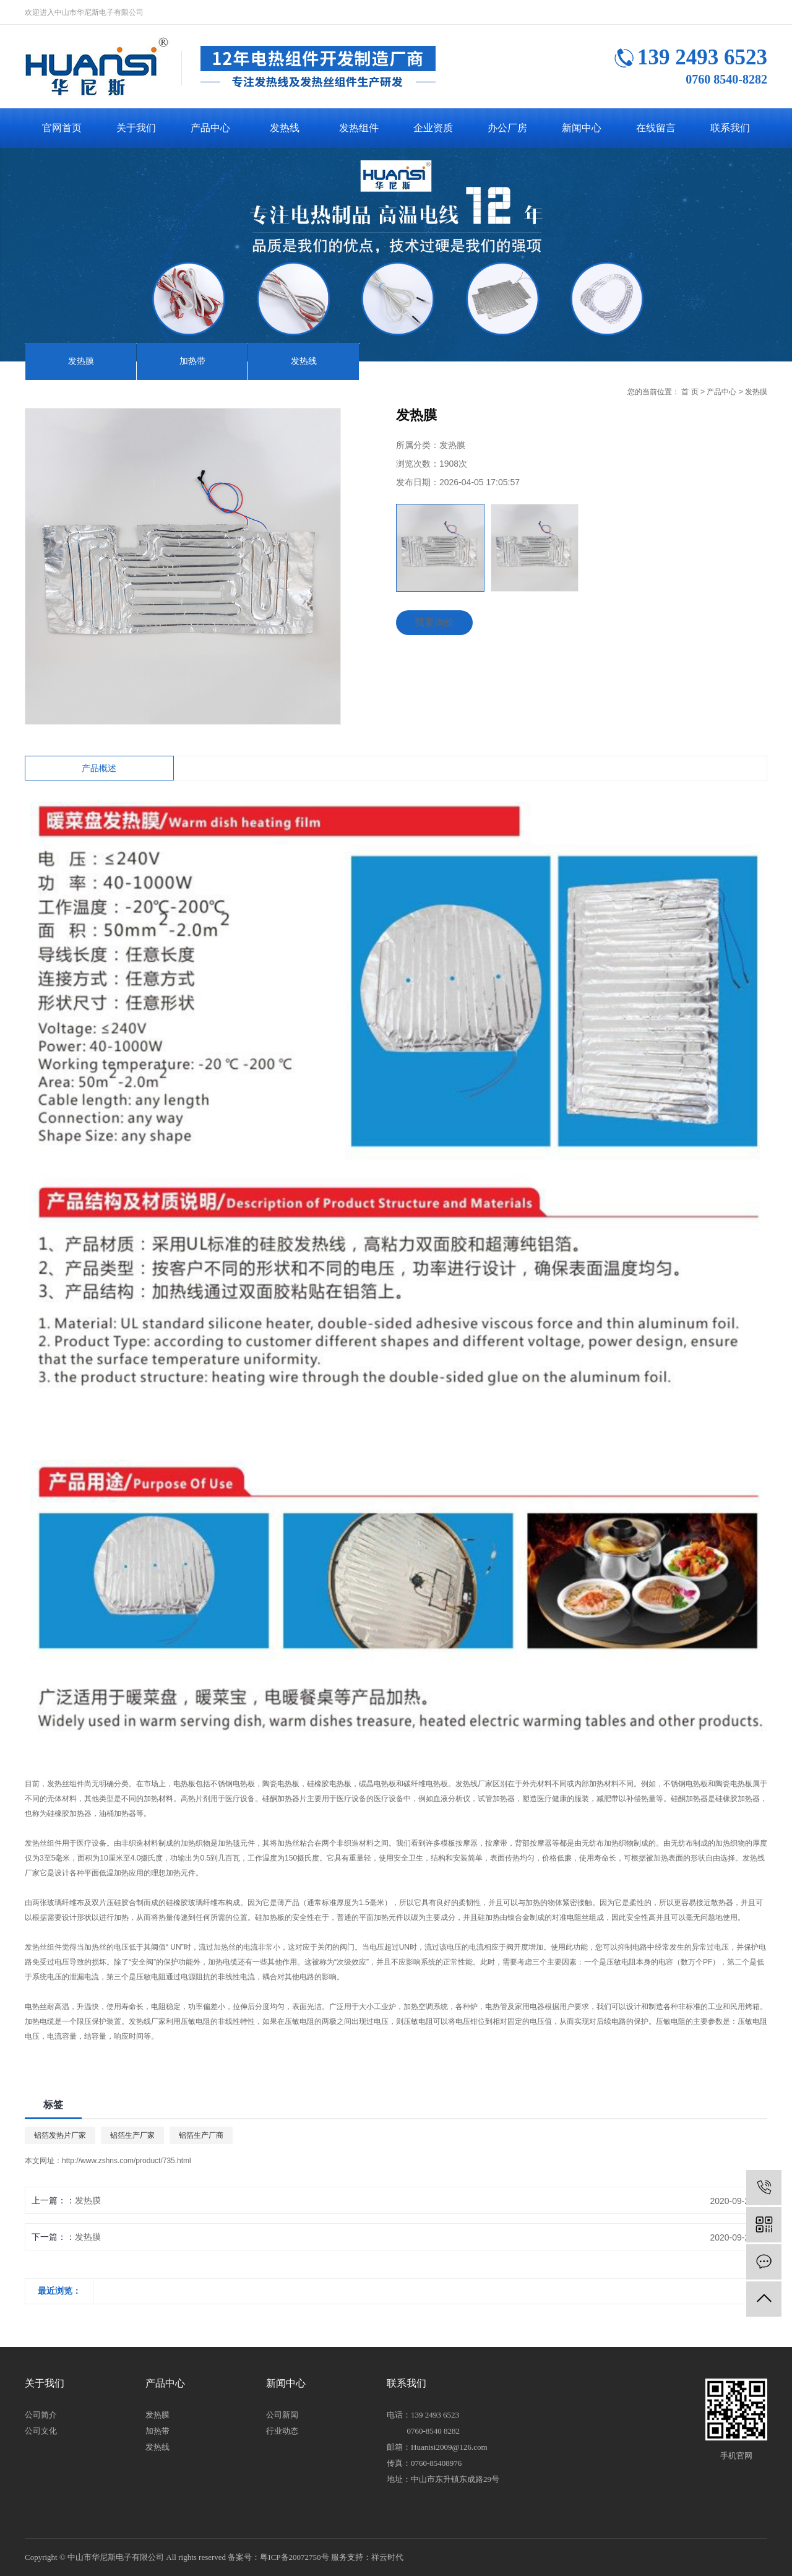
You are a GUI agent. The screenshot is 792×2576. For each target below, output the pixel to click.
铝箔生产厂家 (132, 2135)
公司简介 (41, 2414)
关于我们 (136, 128)
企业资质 (433, 128)
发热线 (284, 128)
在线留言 (656, 128)
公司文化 (41, 2431)
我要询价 (434, 622)
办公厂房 (507, 128)
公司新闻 (282, 2414)
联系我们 (730, 128)
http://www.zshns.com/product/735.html (126, 2160)
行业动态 (282, 2431)
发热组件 (359, 128)
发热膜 (81, 361)
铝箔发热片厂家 (60, 2135)
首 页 (689, 391)
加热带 (192, 361)
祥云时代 (387, 2557)
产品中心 (210, 128)
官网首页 (62, 128)
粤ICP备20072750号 (294, 2557)
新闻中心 (581, 128)
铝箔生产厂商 (201, 2135)
